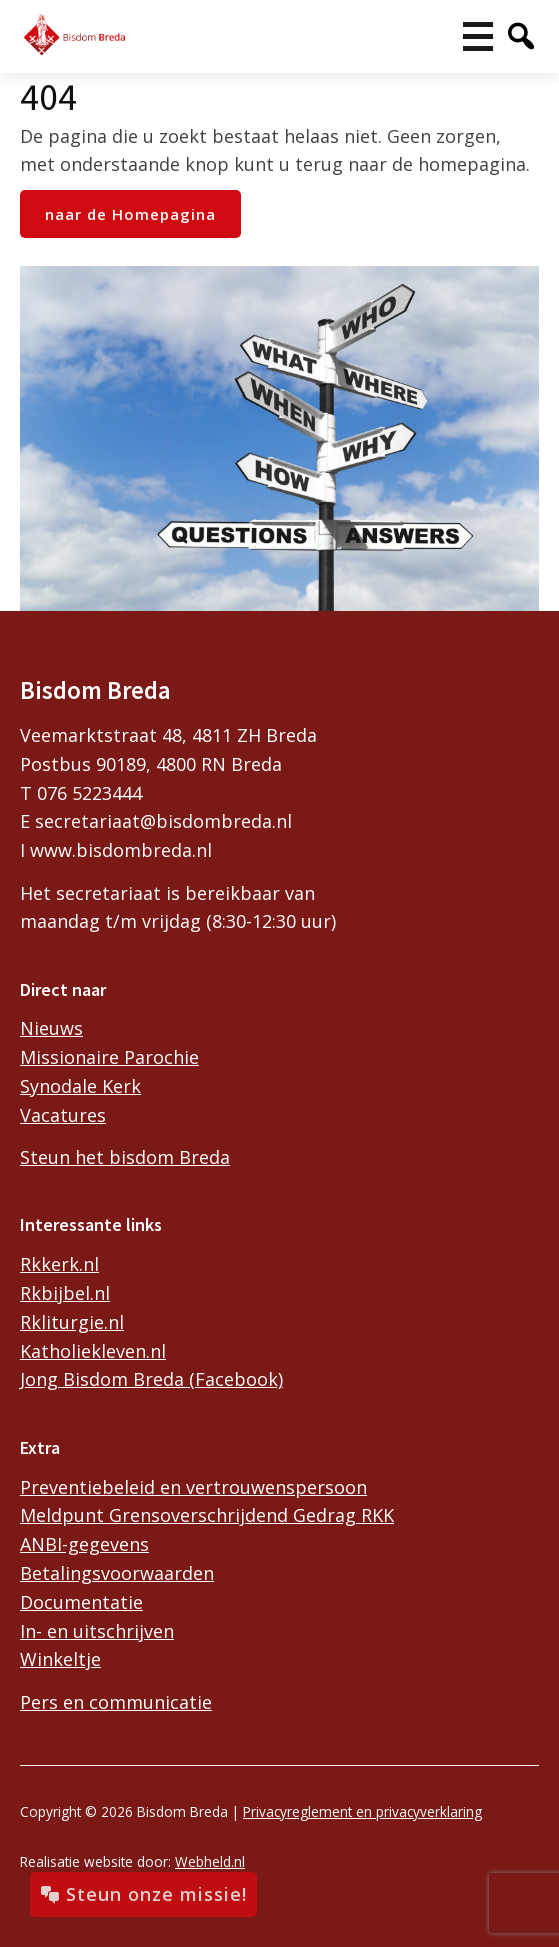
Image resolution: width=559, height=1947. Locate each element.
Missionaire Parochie (109, 1057)
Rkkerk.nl (59, 1264)
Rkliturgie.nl (72, 1322)
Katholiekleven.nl (93, 1351)
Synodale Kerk (80, 1086)
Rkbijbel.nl (65, 1293)
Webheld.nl (210, 1861)
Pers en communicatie (116, 1702)
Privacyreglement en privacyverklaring (362, 1811)
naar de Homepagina (130, 214)
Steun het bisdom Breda (125, 1157)
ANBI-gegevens (84, 1544)
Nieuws (51, 1028)
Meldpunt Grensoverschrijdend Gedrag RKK (207, 1515)
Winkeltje (60, 1659)
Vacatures (63, 1115)
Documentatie (81, 1602)
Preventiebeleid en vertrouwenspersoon (193, 1487)
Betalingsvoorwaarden (117, 1573)
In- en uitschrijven (97, 1631)
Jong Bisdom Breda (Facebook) (151, 1379)
